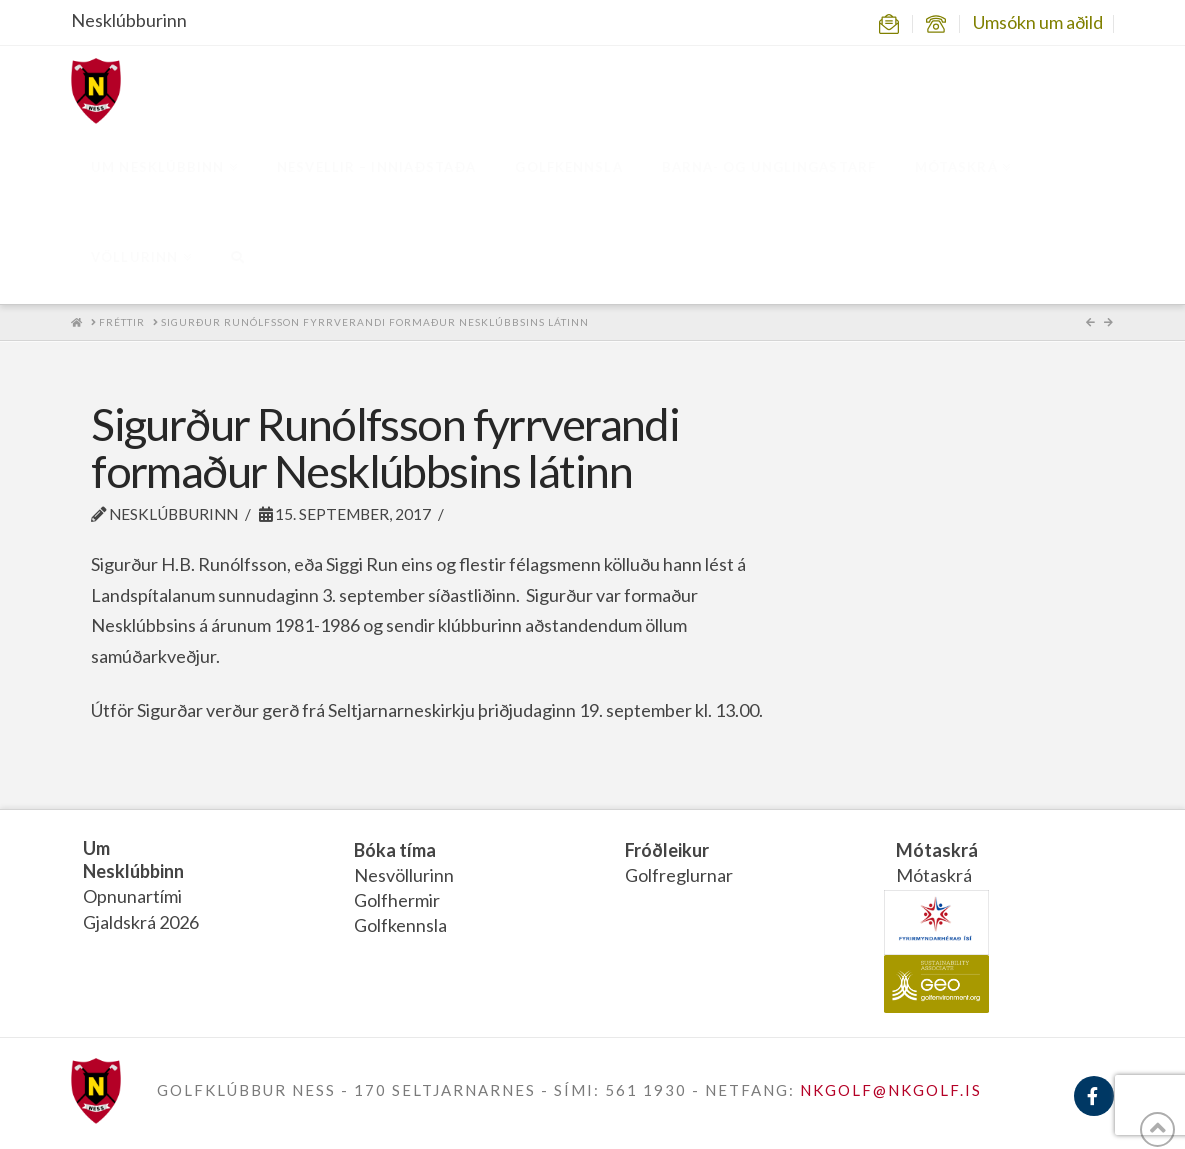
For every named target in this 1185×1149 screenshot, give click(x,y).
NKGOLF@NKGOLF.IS (891, 1090)
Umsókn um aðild (1038, 22)
